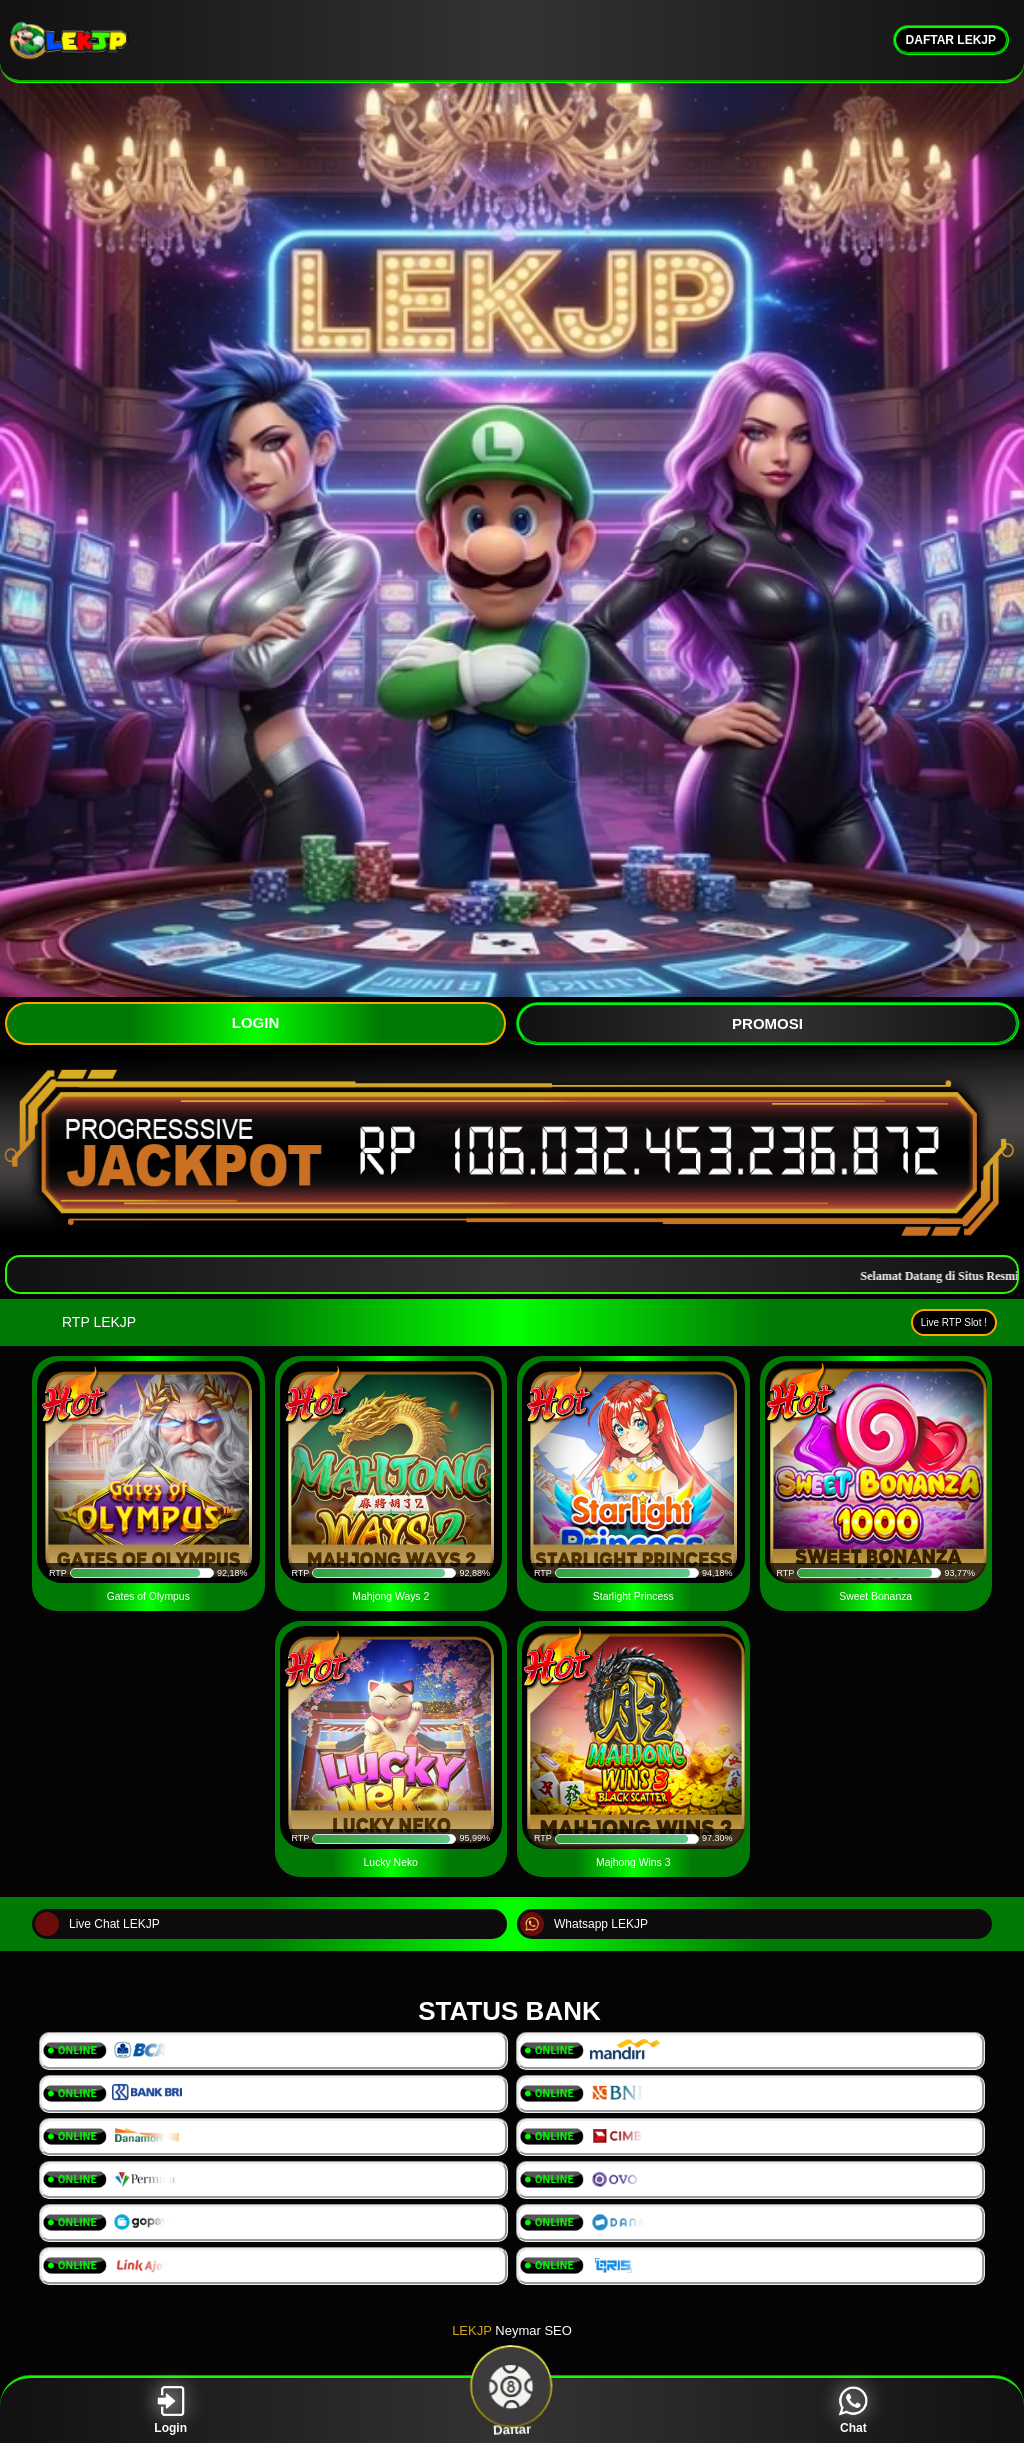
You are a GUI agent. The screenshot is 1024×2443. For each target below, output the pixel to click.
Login (170, 2410)
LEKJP (472, 2330)
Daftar (512, 2410)
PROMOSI (767, 1023)
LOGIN (256, 1022)
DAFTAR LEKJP (951, 40)
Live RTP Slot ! (954, 1322)
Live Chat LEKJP (97, 1924)
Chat (853, 2410)
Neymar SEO (533, 2330)
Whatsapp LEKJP (584, 1924)
